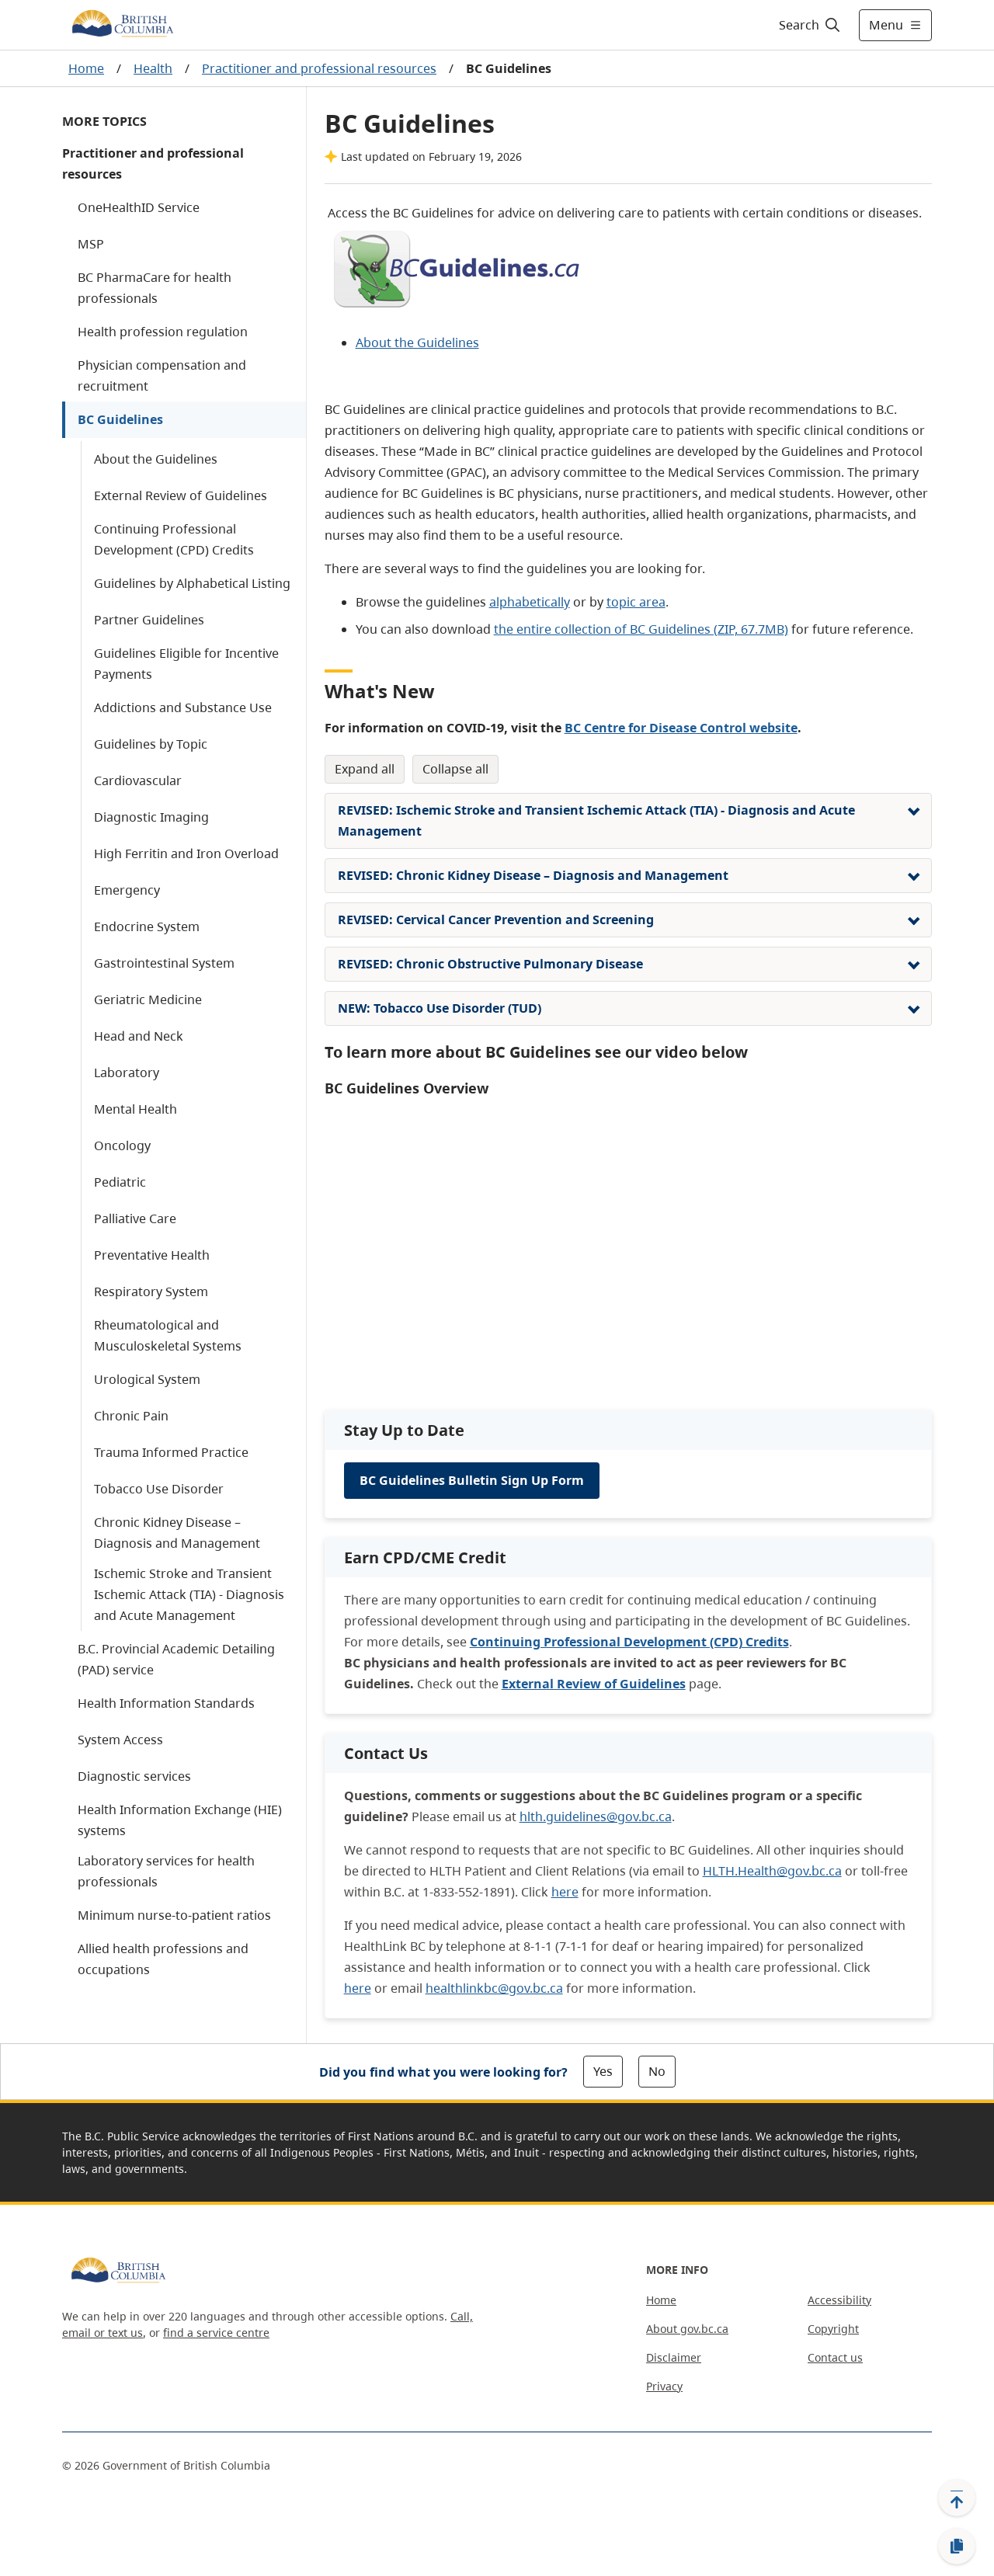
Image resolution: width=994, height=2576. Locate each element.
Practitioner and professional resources (319, 68)
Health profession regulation (163, 331)
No (657, 2071)
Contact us (835, 2357)
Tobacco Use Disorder (159, 1488)
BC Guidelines (120, 419)
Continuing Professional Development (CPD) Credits (174, 539)
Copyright (833, 2328)
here (565, 1891)
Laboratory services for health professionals (166, 1871)
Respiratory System (151, 1291)
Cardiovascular (138, 780)
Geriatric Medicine (148, 999)
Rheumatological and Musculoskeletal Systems (168, 1335)
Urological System (147, 1379)
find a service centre (216, 2332)
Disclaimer (673, 2357)
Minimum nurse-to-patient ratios (174, 1915)
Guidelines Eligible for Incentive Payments (186, 664)
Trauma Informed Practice (171, 1452)
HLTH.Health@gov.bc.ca (772, 1870)
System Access (120, 1739)
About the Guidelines (155, 459)
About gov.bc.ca (687, 2328)
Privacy (664, 2386)
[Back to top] (956, 2497)
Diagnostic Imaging (151, 817)
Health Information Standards (166, 1703)
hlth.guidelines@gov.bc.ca (596, 1816)
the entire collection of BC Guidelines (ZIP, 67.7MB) (641, 629)
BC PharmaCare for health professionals (154, 288)
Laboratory (126, 1072)
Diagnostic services (134, 1776)
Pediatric (120, 1182)
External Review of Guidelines (180, 495)
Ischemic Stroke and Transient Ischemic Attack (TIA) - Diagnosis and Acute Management (189, 1594)
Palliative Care (135, 1218)
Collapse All (455, 768)
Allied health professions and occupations (163, 1959)
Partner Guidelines (149, 619)
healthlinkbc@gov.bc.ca (494, 1988)
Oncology (122, 1145)
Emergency (127, 890)
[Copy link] (956, 2546)
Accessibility (839, 2300)
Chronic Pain (131, 1415)
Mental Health (135, 1109)
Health (153, 68)
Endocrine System (147, 926)
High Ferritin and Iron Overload (186, 853)
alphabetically (529, 601)
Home (86, 68)
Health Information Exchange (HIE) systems (180, 1820)
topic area (636, 601)
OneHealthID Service (139, 207)
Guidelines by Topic (150, 744)
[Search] (810, 25)
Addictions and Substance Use (183, 707)
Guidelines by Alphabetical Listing (192, 583)
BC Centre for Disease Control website (681, 727)
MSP (91, 243)
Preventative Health (152, 1255)
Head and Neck (138, 1036)
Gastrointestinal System (164, 963)
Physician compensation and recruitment (162, 375)
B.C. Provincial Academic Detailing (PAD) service (176, 1659)
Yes (603, 2071)
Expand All (364, 768)
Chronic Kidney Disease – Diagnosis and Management (177, 1533)
